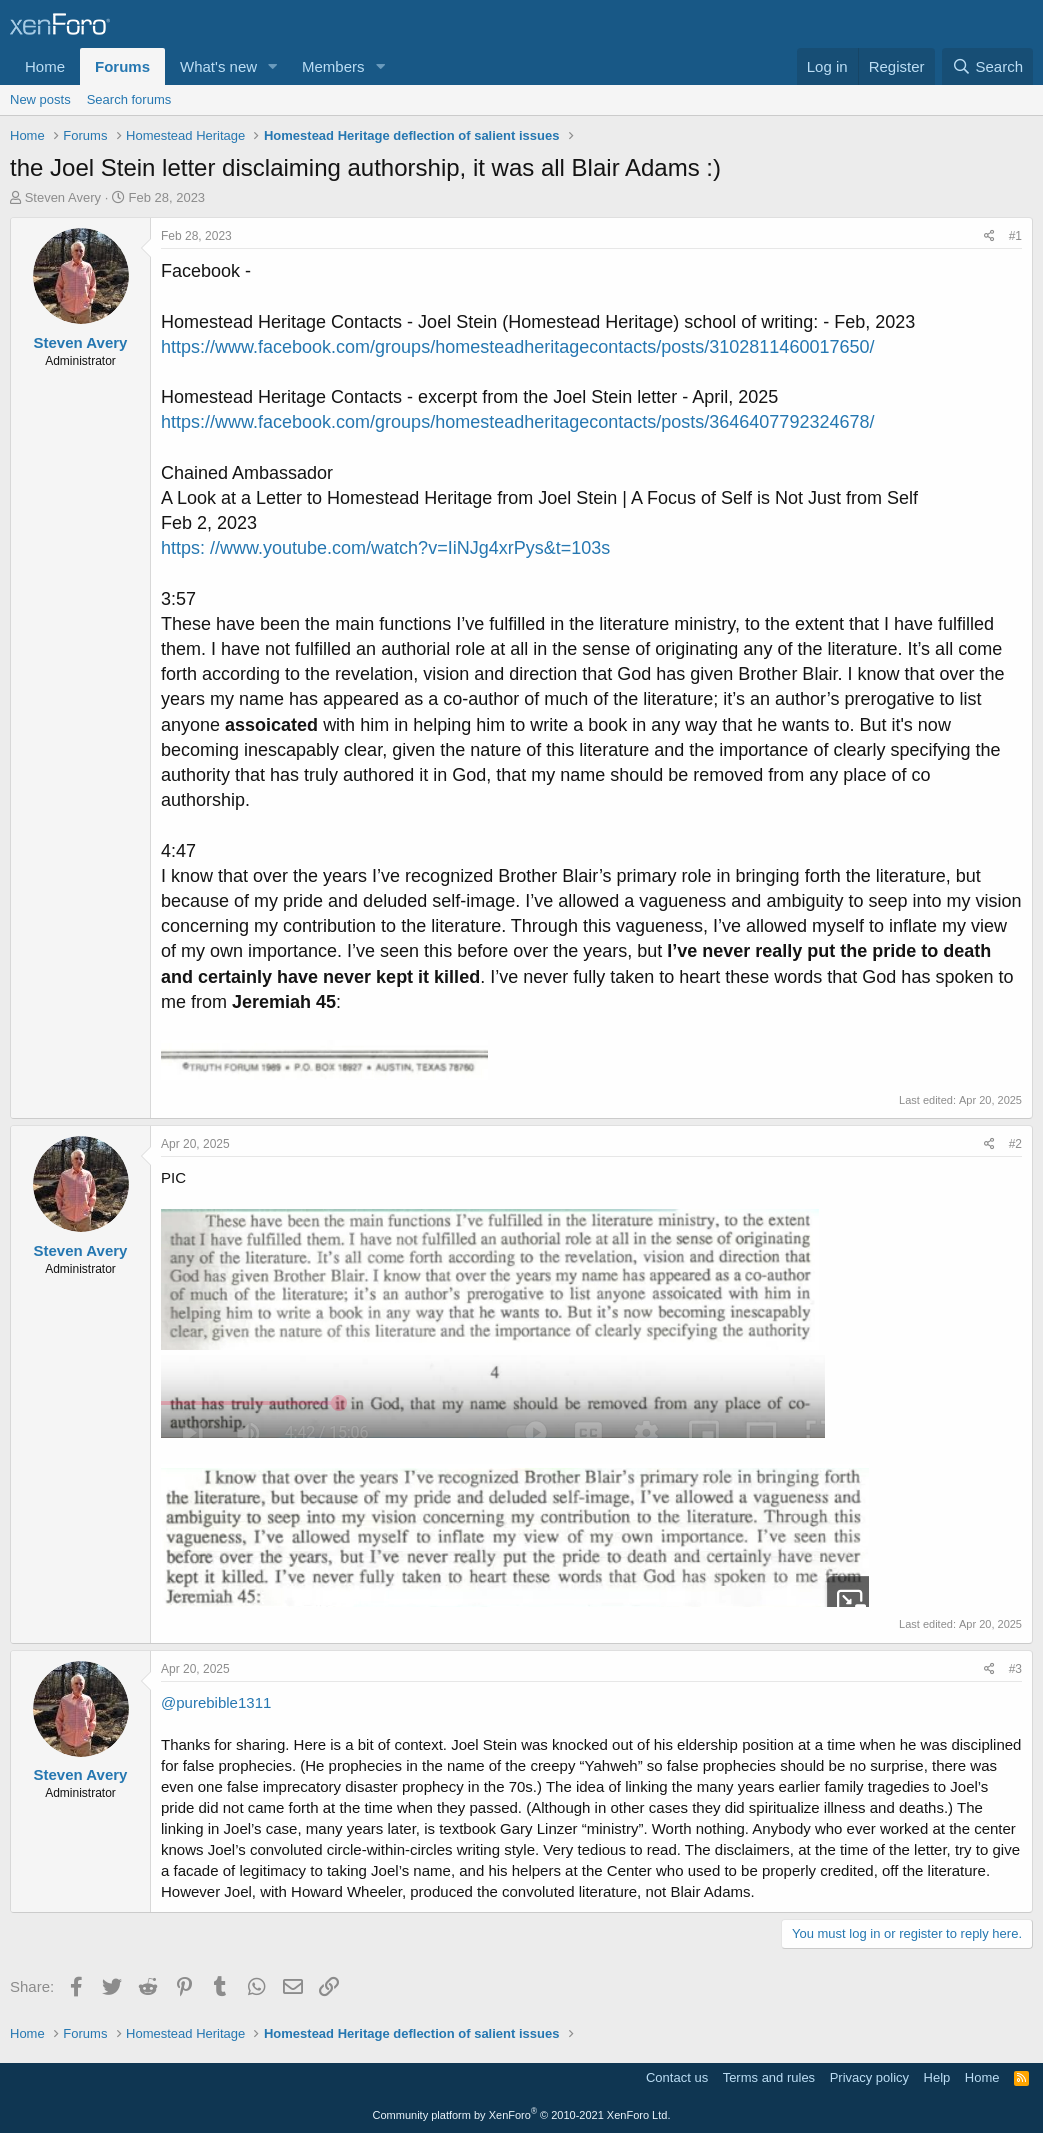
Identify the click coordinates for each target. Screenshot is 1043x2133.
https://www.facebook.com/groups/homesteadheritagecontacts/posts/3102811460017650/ (517, 347)
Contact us (677, 2077)
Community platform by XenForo (522, 2115)
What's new (218, 66)
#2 (1015, 1144)
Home (45, 66)
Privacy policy (869, 2077)
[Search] (987, 66)
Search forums (129, 99)
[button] (273, 66)
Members (333, 66)
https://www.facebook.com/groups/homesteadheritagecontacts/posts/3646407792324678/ (517, 422)
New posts (40, 99)
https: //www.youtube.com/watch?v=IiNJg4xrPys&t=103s (385, 548)
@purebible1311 (216, 1702)
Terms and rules (769, 2077)
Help (937, 2077)
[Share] (989, 236)
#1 (1015, 236)
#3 (1015, 1669)
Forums (122, 66)
